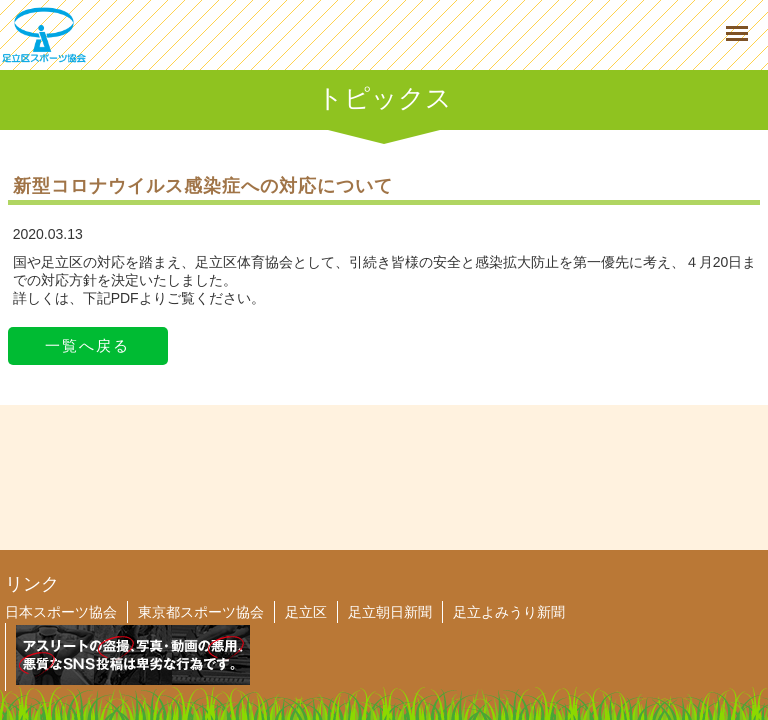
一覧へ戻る (87, 345)
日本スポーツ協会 (61, 612)
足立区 (306, 612)
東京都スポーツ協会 (201, 612)
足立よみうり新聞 (509, 612)
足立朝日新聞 (390, 612)
